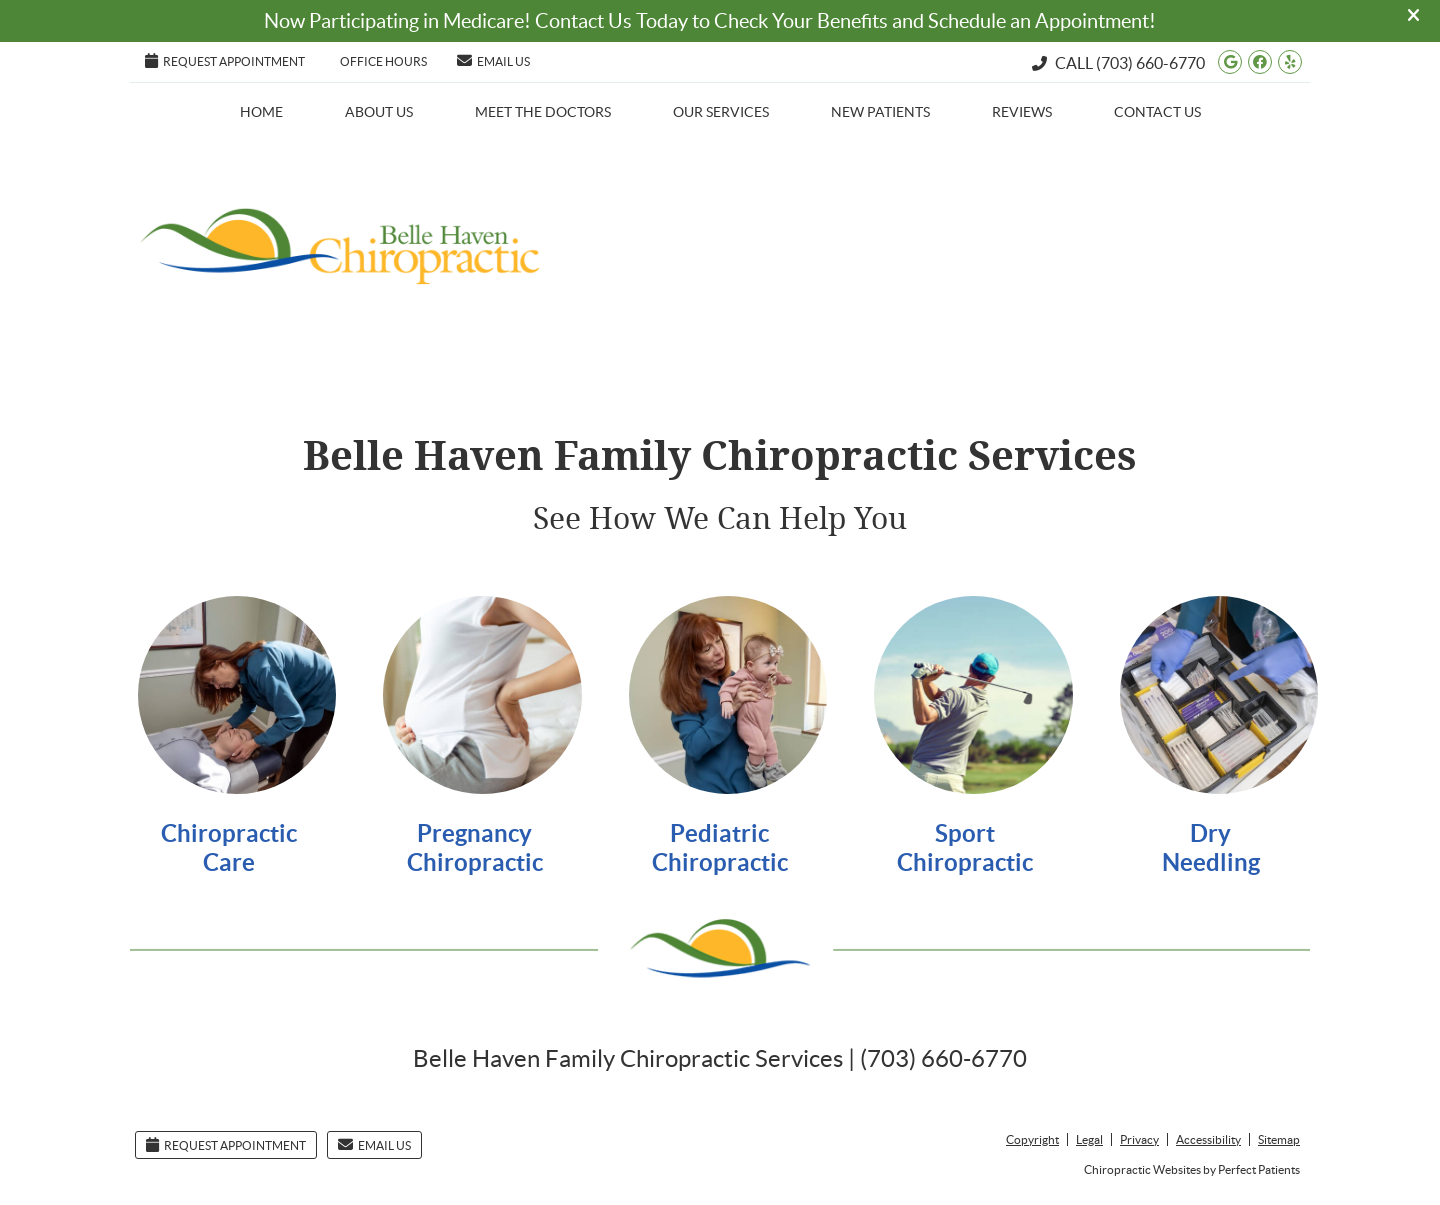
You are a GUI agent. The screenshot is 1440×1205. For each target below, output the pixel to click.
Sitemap (1279, 1139)
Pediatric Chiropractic (720, 848)
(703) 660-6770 (1150, 63)
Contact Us (1157, 112)
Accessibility (1208, 1139)
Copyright (1032, 1139)
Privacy (1139, 1139)
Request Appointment (225, 60)
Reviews (1022, 112)
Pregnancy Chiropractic (475, 848)
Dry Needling (1211, 848)
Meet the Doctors (543, 112)
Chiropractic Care (229, 848)
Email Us (493, 60)
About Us (379, 112)
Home (261, 112)
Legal (1089, 1139)
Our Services (721, 112)
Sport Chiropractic (965, 848)
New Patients (880, 112)
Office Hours (383, 61)
